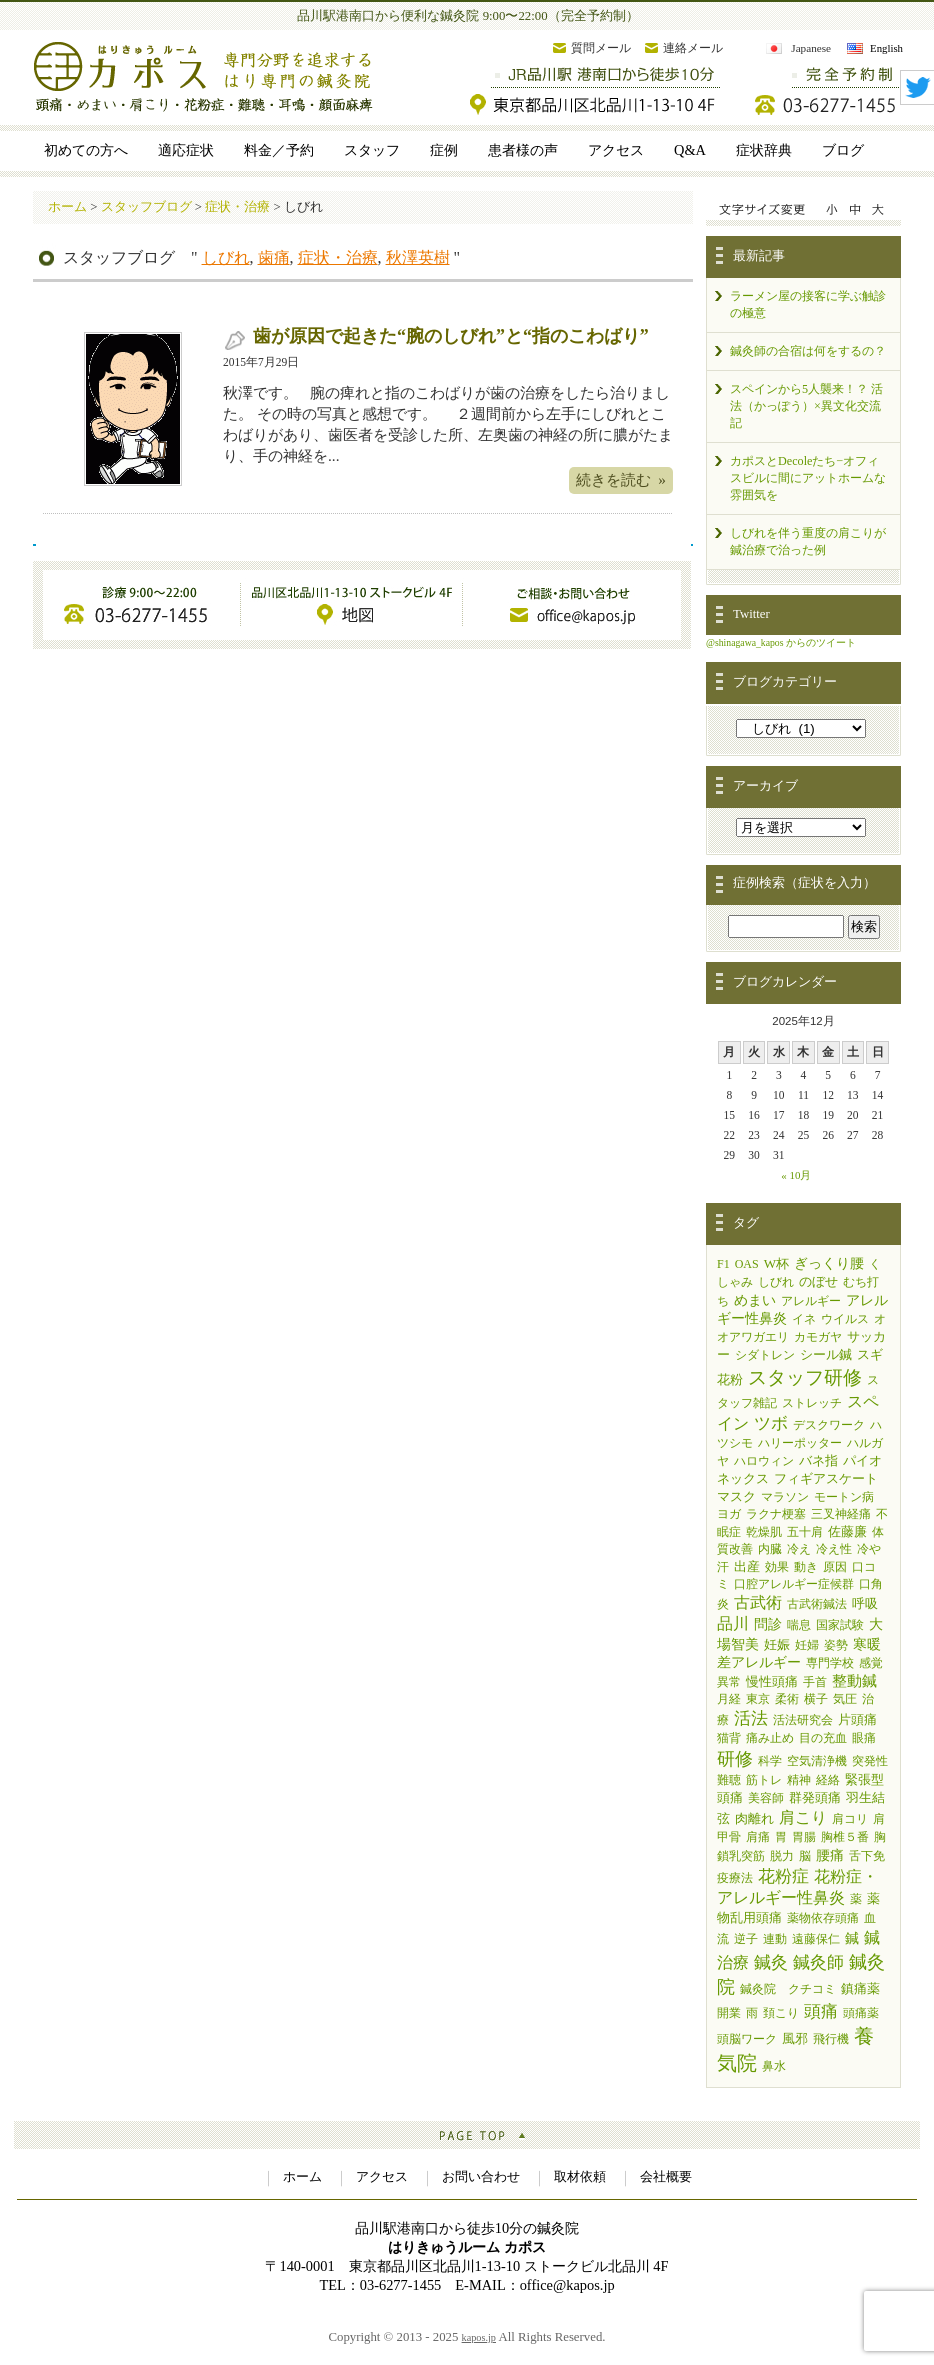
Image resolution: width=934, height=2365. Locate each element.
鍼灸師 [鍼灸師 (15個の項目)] (818, 1962)
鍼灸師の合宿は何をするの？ (808, 351)
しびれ (226, 257)
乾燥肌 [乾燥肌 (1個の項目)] (764, 1532)
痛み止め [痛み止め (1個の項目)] (770, 1738)
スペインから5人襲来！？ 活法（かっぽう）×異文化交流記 (806, 406)
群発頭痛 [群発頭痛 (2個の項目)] (815, 1797)
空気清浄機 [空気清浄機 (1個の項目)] (817, 1761)
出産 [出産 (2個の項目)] (747, 1566)
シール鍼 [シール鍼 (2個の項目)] (826, 1354)
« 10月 (796, 1175)
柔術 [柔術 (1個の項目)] (787, 1699)
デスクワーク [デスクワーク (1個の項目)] (829, 1425)
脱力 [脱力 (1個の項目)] (782, 1856)
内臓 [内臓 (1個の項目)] (770, 1549)
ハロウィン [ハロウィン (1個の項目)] (764, 1461)
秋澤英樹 (418, 257)
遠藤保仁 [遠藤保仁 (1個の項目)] (816, 1939)
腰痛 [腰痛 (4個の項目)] (830, 1855)
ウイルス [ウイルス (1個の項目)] (845, 1319)
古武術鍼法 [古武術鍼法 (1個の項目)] (817, 1604)
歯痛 (274, 257)
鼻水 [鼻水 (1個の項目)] (774, 2066)
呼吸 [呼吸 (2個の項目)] (865, 1603)
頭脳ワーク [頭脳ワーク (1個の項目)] (747, 2039)
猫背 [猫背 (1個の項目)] (729, 1738)
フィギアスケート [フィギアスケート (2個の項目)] (826, 1478)
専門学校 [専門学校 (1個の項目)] (830, 1663)
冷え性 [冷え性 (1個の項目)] (834, 1549)
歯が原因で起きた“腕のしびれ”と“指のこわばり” (451, 336)
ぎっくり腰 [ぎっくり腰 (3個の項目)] (829, 1263)
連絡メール (693, 48)
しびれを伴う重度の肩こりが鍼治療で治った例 (808, 541)
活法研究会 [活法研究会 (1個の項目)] (803, 1720)
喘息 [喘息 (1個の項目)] (799, 1625)
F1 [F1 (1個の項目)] (723, 1264)
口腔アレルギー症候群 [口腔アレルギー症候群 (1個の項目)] (794, 1584)
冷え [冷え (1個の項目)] (799, 1549)
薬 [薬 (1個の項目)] (856, 1899)
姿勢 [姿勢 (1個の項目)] (836, 1645)
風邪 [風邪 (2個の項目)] (795, 2038)
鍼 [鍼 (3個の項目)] (852, 1938)
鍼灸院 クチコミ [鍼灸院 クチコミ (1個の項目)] (788, 1989)
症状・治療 (338, 257)
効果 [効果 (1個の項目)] (777, 1567)
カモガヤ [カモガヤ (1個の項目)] (818, 1337)
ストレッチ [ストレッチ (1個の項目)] (812, 1403)
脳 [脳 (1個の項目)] (805, 1856)
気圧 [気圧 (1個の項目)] (845, 1699)
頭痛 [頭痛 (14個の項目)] (821, 2011)
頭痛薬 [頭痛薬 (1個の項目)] (861, 2013)
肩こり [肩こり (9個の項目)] (803, 1818)
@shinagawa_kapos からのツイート (781, 642)
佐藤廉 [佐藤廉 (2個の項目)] (847, 1531)
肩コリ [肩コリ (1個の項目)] (850, 1819)
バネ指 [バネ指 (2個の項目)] (818, 1460)
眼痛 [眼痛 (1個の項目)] (864, 1738)
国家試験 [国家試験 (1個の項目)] (840, 1625)
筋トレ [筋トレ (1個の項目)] (764, 1780)
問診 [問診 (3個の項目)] (768, 1624)
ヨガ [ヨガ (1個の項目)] (729, 1514)
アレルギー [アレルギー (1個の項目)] (811, 1301)
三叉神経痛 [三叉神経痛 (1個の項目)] (841, 1514)
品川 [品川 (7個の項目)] (733, 1623)
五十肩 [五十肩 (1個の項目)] (805, 1532)
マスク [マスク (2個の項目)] (736, 1496)
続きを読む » (621, 479)
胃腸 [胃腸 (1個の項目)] (804, 1837)
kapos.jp (479, 2337)
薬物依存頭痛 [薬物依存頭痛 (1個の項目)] (823, 1918)
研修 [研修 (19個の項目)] (735, 1759)
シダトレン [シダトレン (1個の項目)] (765, 1355)
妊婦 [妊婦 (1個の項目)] (807, 1645)
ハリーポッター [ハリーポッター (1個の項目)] (800, 1443)
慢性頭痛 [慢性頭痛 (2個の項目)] (772, 1681)
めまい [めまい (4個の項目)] (755, 1300)
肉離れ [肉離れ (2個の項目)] (754, 1818)
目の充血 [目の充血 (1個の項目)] (823, 1738)
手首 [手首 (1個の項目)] (815, 1682)
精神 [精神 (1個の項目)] (799, 1780)
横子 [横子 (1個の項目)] (816, 1699)
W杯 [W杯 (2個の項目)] (776, 1263)
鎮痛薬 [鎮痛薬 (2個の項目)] (860, 1988)
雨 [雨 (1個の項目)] (752, 2013)
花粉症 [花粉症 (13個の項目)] (783, 1876)
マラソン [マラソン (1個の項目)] (785, 1497)
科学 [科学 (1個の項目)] (770, 1761)
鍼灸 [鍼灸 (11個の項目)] (771, 1962)
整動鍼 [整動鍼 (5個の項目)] (854, 1681)
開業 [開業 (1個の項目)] (729, 2013)
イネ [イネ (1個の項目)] (804, 1319)
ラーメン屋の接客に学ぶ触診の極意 (808, 304)
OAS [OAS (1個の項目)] (747, 1264)
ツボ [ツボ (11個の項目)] (771, 1423)
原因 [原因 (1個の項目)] (835, 1567)
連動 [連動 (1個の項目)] (775, 1939)
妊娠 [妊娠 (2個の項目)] (777, 1644)
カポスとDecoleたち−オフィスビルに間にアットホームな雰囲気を (808, 478)
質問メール (601, 48)
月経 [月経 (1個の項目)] (729, 1699)
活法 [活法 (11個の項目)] (751, 1718)
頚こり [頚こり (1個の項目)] (781, 2013)
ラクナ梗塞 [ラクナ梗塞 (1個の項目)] (776, 1514)
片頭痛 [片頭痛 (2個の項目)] (857, 1719)
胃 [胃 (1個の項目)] (781, 1837)
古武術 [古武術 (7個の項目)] (758, 1602)
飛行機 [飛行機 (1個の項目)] (831, 2039)
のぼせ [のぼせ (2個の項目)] (818, 1281)
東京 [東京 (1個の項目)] (758, 1699)
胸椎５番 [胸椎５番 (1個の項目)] (845, 1837)
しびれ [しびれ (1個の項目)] (776, 1282)
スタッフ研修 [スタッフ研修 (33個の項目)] (805, 1377)
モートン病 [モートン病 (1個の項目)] (844, 1497)
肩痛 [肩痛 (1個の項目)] (758, 1837)
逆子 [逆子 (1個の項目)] (746, 1939)
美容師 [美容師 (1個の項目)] (766, 1798)
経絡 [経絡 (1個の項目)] (828, 1780)
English (886, 48)
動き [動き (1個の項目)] (806, 1567)
